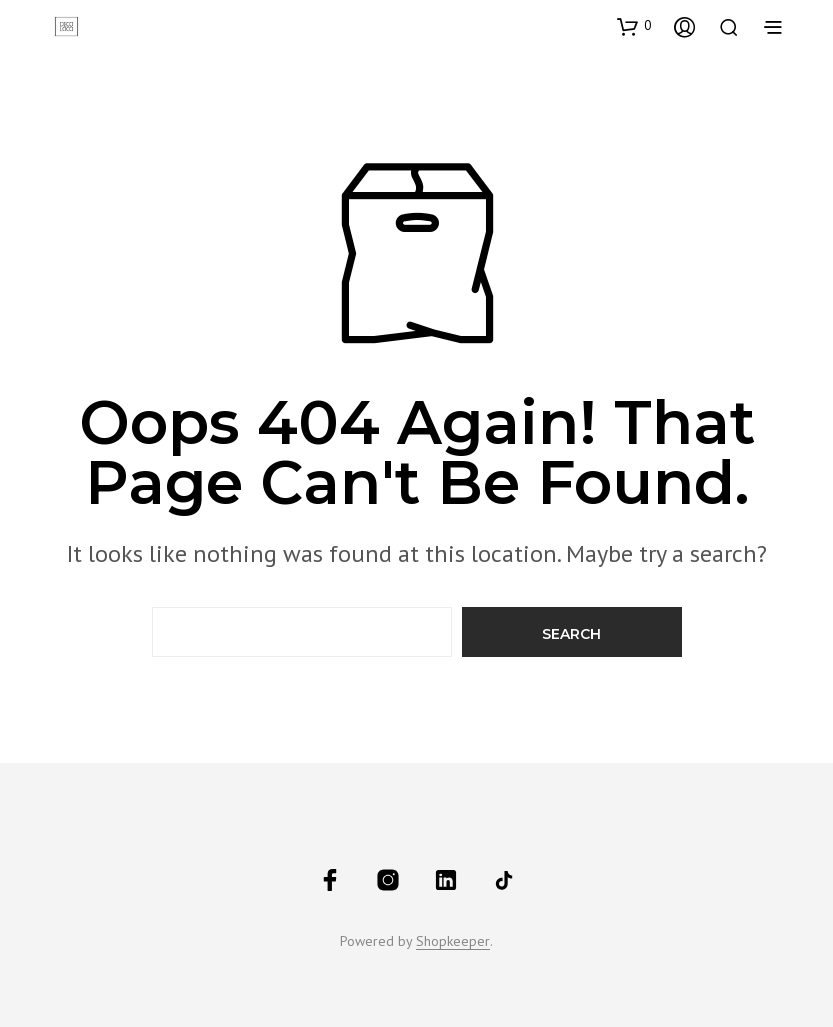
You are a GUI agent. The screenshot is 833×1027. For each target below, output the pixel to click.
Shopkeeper (453, 942)
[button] (634, 26)
